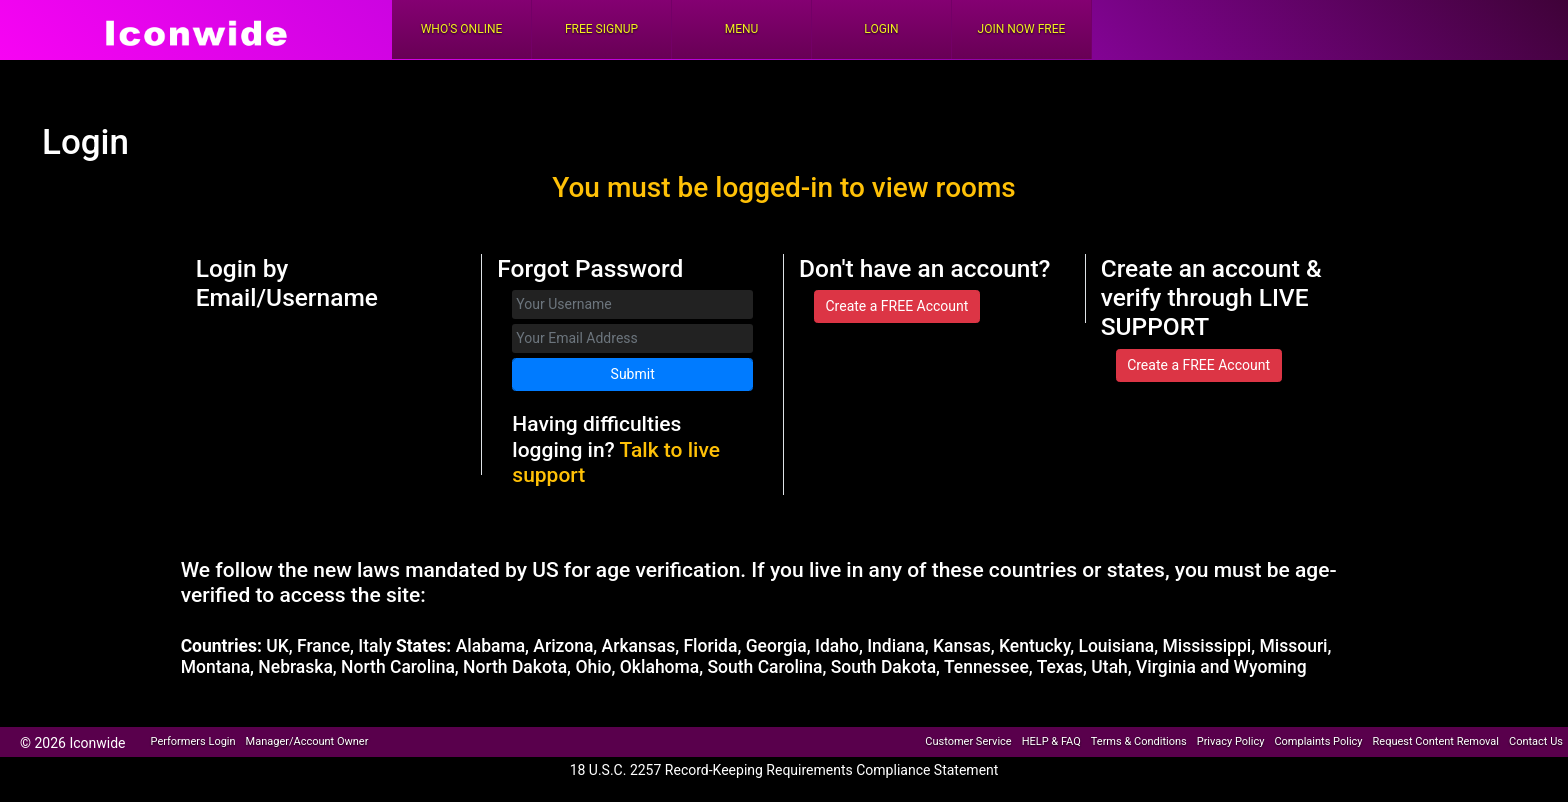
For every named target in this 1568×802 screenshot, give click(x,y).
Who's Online (462, 29)
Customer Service (968, 741)
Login (881, 29)
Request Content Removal (1436, 741)
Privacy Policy (1231, 741)
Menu (742, 29)
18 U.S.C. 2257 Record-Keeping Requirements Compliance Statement (784, 770)
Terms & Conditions (1139, 741)
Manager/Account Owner (307, 741)
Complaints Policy (1318, 741)
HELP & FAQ (1051, 741)
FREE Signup (601, 29)
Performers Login (193, 741)
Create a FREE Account (896, 306)
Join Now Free (1022, 29)
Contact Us (1536, 741)
